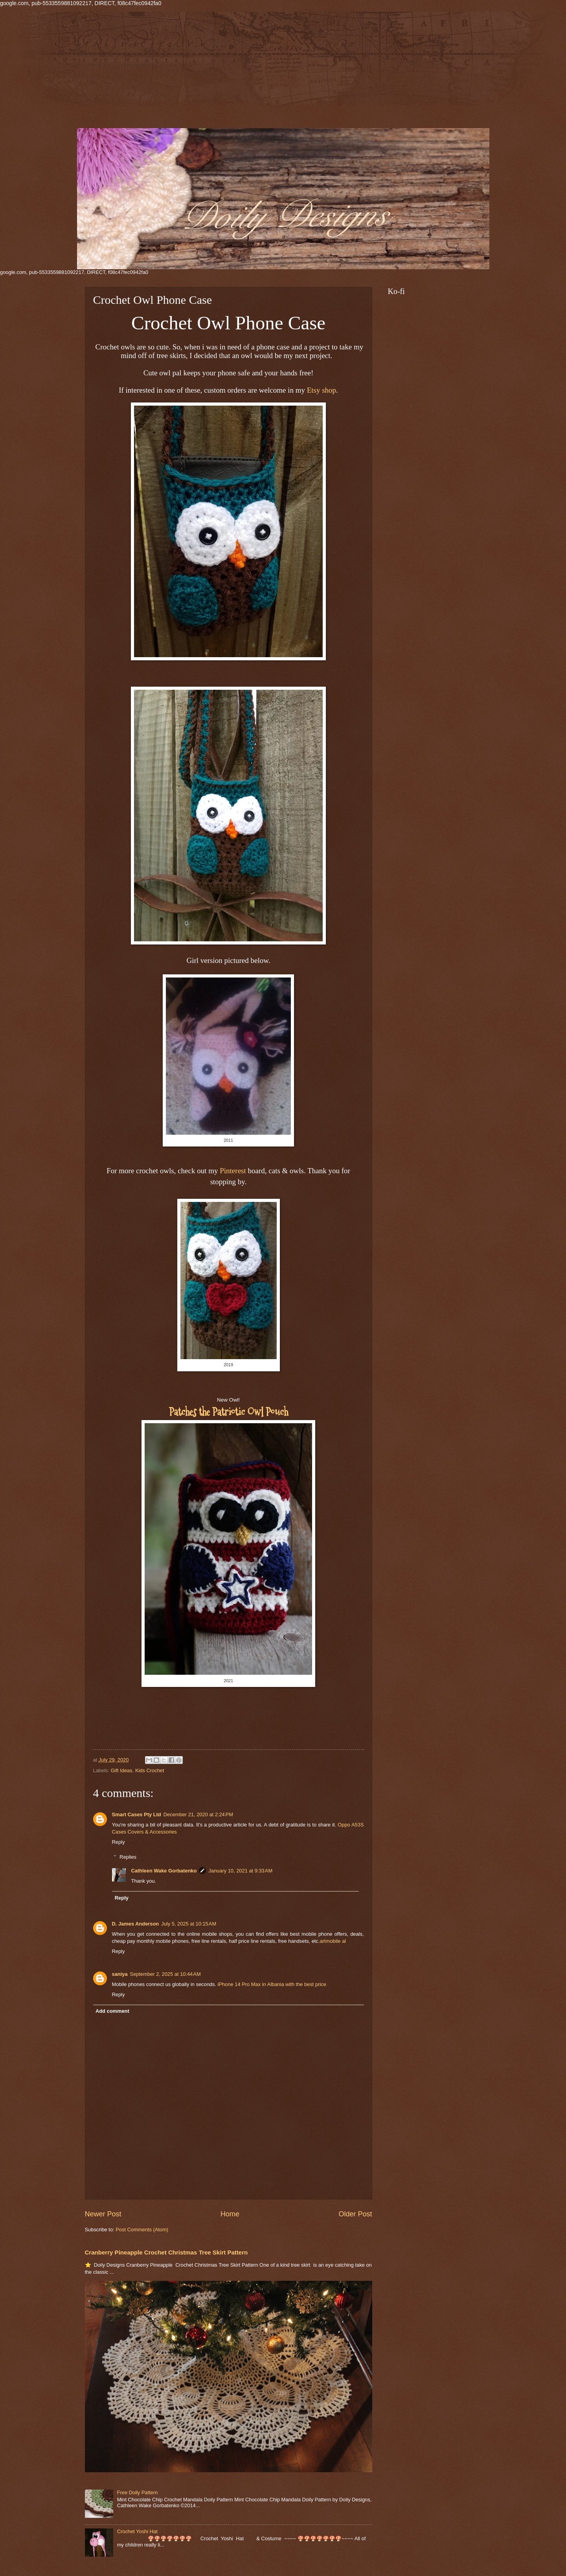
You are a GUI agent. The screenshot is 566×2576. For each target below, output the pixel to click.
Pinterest (233, 1171)
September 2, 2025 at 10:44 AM (165, 1974)
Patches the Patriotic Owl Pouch (228, 1412)
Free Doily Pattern (137, 2492)
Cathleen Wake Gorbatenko (164, 1871)
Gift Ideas (121, 1770)
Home (230, 2214)
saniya (120, 1974)
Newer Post (103, 2214)
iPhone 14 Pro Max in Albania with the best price (272, 1984)
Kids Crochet (149, 1770)
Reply (118, 1842)
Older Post (355, 2214)
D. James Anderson (135, 1924)
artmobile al (333, 1941)
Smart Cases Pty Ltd (136, 1814)
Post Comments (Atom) (142, 2229)
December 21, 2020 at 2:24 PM (198, 1814)
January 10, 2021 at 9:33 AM (240, 1871)
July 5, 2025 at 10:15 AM (188, 1924)
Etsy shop (321, 390)
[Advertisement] (236, 73)
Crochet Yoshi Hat (137, 2531)
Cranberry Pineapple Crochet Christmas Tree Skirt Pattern (166, 2252)
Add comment (112, 2011)
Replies (127, 1857)
